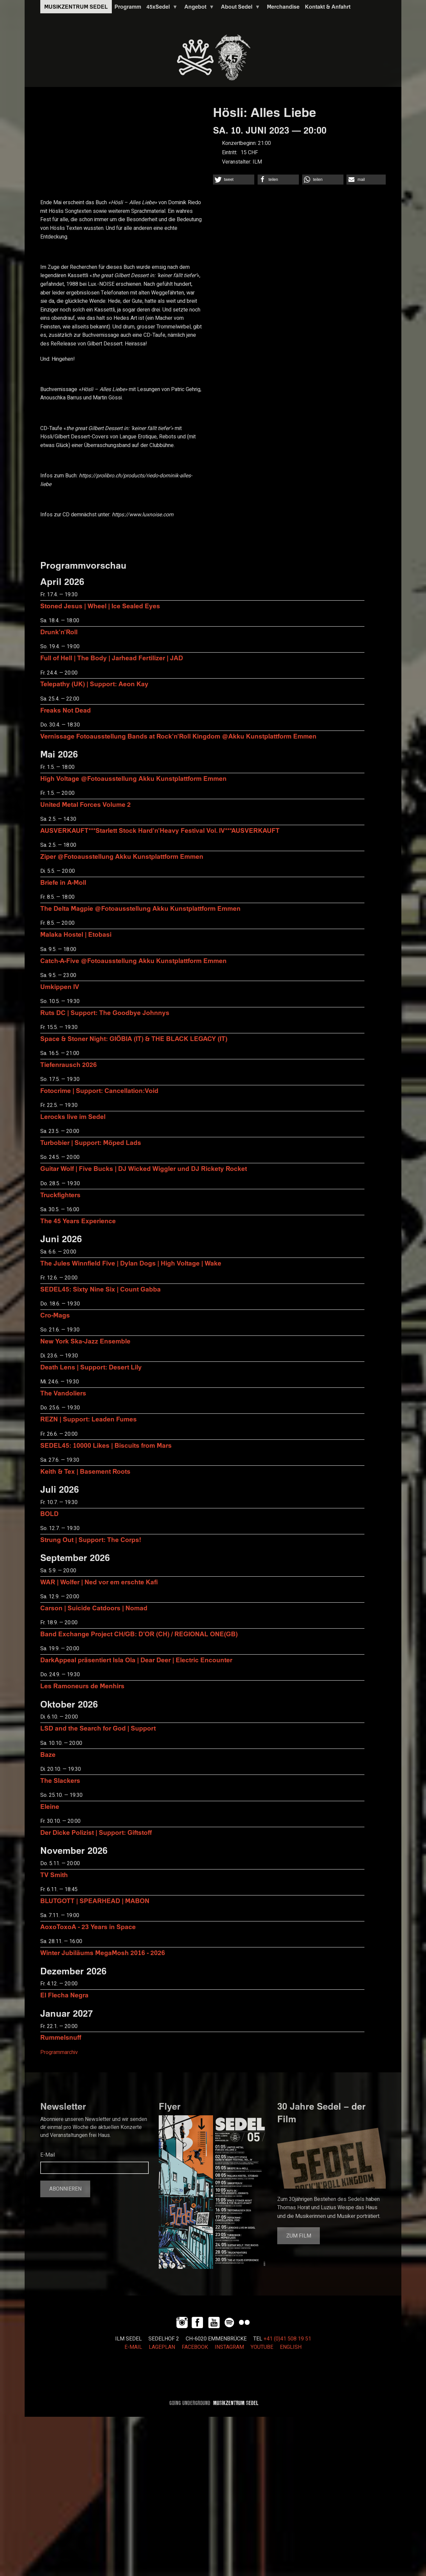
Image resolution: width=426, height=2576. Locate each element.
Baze (48, 1754)
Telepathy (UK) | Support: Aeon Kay (94, 684)
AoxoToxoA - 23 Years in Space (88, 1926)
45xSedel (161, 8)
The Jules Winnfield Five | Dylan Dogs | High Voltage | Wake (130, 1263)
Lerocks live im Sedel (73, 1116)
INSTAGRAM (229, 2347)
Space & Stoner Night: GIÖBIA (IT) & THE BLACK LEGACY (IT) (133, 1038)
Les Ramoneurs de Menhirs (82, 1686)
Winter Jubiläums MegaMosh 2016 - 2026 (102, 1952)
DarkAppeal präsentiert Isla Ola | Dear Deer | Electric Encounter (136, 1660)
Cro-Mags (55, 1315)
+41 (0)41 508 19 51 (287, 2339)
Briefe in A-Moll (63, 882)
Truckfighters (60, 1195)
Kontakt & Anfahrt (327, 6)
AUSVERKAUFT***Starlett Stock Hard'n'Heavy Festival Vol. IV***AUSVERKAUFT (160, 830)
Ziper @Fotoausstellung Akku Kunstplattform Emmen (121, 856)
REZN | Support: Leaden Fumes (88, 1419)
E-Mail (47, 2155)
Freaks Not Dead (65, 710)
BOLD (49, 1513)
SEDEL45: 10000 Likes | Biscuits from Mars (106, 1445)
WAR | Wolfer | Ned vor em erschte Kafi (99, 1582)
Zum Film (298, 2236)
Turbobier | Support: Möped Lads (90, 1142)
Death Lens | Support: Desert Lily (91, 1367)
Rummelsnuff (60, 2037)
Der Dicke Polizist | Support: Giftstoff (96, 1832)
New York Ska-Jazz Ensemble (85, 1341)
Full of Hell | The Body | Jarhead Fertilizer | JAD (111, 658)
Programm (127, 6)
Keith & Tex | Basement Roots (85, 1471)
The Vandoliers (63, 1393)
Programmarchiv (59, 2052)
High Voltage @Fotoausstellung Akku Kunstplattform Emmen (133, 778)
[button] (233, 180)
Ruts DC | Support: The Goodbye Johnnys (104, 1012)
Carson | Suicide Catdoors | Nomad (93, 1608)
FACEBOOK (195, 2347)
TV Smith (54, 1874)
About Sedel (239, 8)
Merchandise (283, 6)
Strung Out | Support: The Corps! (90, 1539)
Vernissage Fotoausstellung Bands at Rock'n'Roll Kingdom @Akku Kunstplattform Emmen (178, 736)
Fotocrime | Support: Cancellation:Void (99, 1090)
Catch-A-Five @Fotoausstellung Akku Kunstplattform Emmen (133, 960)
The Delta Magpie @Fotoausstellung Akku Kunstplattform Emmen (140, 908)
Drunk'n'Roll (59, 632)
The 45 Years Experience (78, 1221)
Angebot (198, 8)
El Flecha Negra (64, 1995)
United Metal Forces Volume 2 (85, 804)
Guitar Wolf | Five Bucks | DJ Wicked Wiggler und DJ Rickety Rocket (143, 1168)
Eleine (49, 1806)
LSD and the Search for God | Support (98, 1728)
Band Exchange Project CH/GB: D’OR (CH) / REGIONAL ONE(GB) (139, 1634)
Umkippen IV (59, 986)
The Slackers (60, 1780)
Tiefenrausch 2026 (68, 1064)
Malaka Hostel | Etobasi (75, 934)
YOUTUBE (262, 2347)
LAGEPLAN (162, 2347)
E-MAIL (133, 2347)
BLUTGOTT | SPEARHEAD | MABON (94, 1900)
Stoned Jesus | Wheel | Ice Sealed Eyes (100, 606)
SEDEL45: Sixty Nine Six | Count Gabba (100, 1289)
